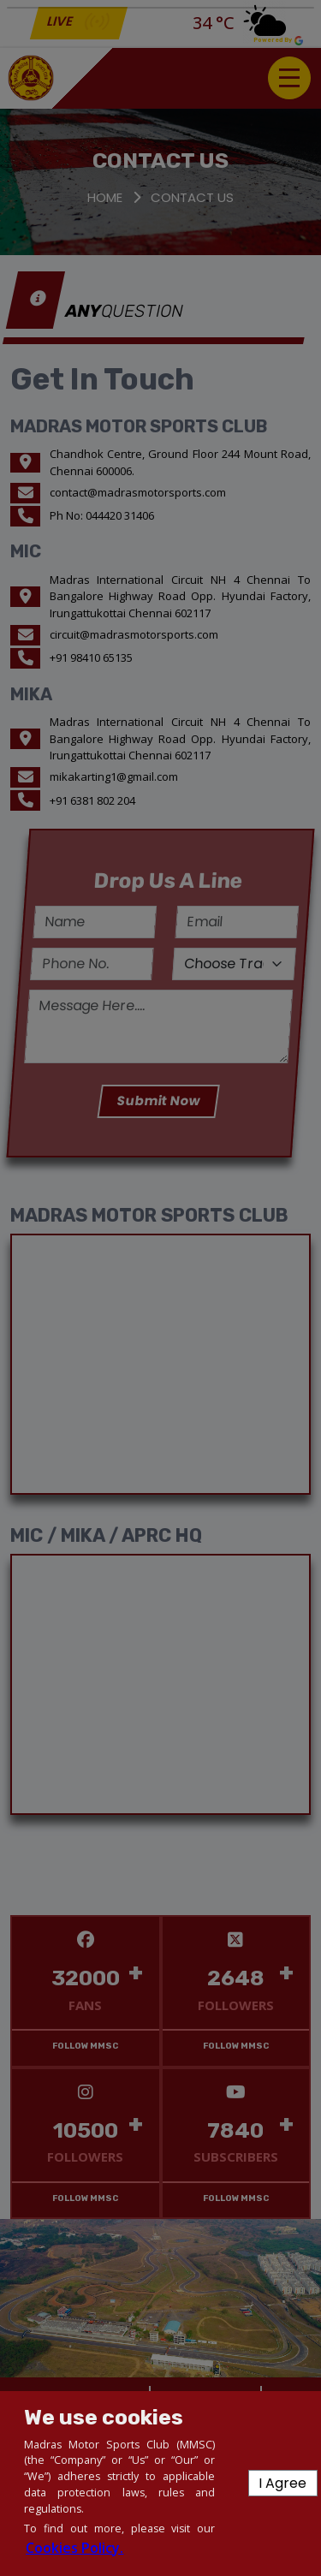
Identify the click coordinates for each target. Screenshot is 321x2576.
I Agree (282, 2483)
